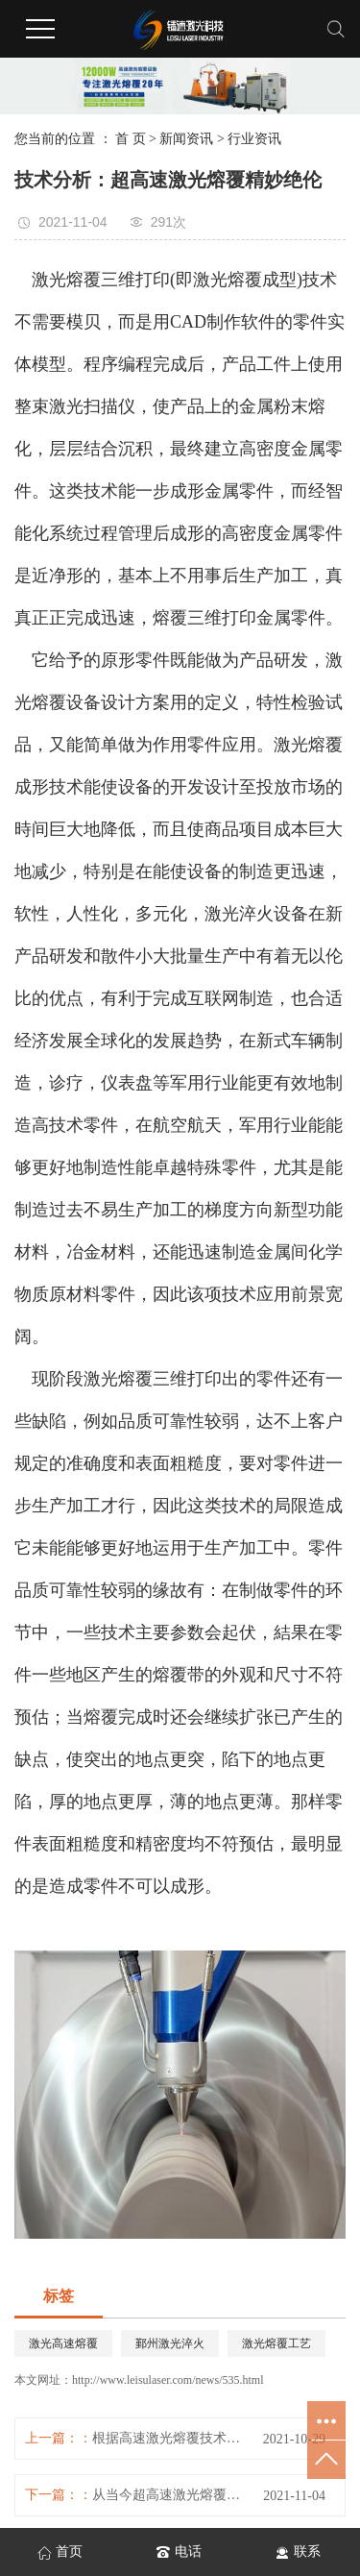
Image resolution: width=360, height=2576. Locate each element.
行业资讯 (254, 139)
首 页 (130, 139)
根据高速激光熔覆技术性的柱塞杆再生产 (170, 2438)
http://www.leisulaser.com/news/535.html (168, 2380)
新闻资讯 (186, 139)
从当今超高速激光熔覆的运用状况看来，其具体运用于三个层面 (170, 2495)
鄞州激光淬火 (169, 2343)
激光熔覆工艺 (276, 2343)
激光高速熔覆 (63, 2343)
